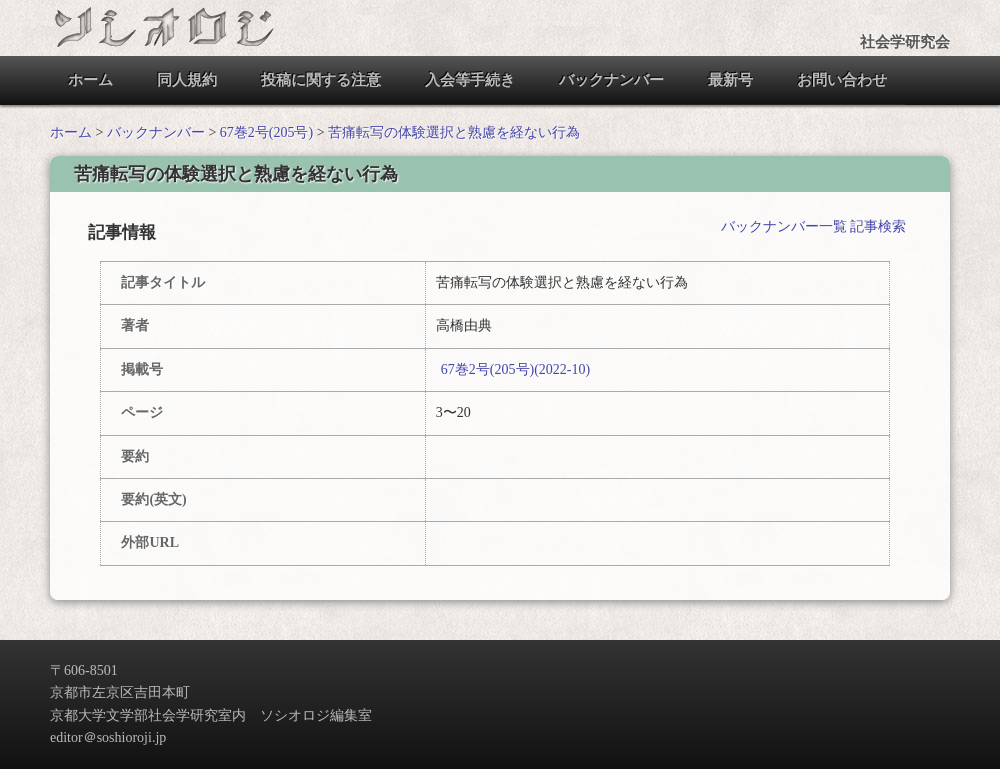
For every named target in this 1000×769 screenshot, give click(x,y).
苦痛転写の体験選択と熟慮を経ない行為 (454, 132)
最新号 (730, 80)
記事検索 (878, 226)
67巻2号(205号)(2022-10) (515, 369)
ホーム (90, 80)
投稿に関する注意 (321, 80)
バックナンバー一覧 (784, 226)
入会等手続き (470, 80)
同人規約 (187, 80)
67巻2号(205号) (266, 132)
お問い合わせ (842, 80)
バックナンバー (611, 80)
